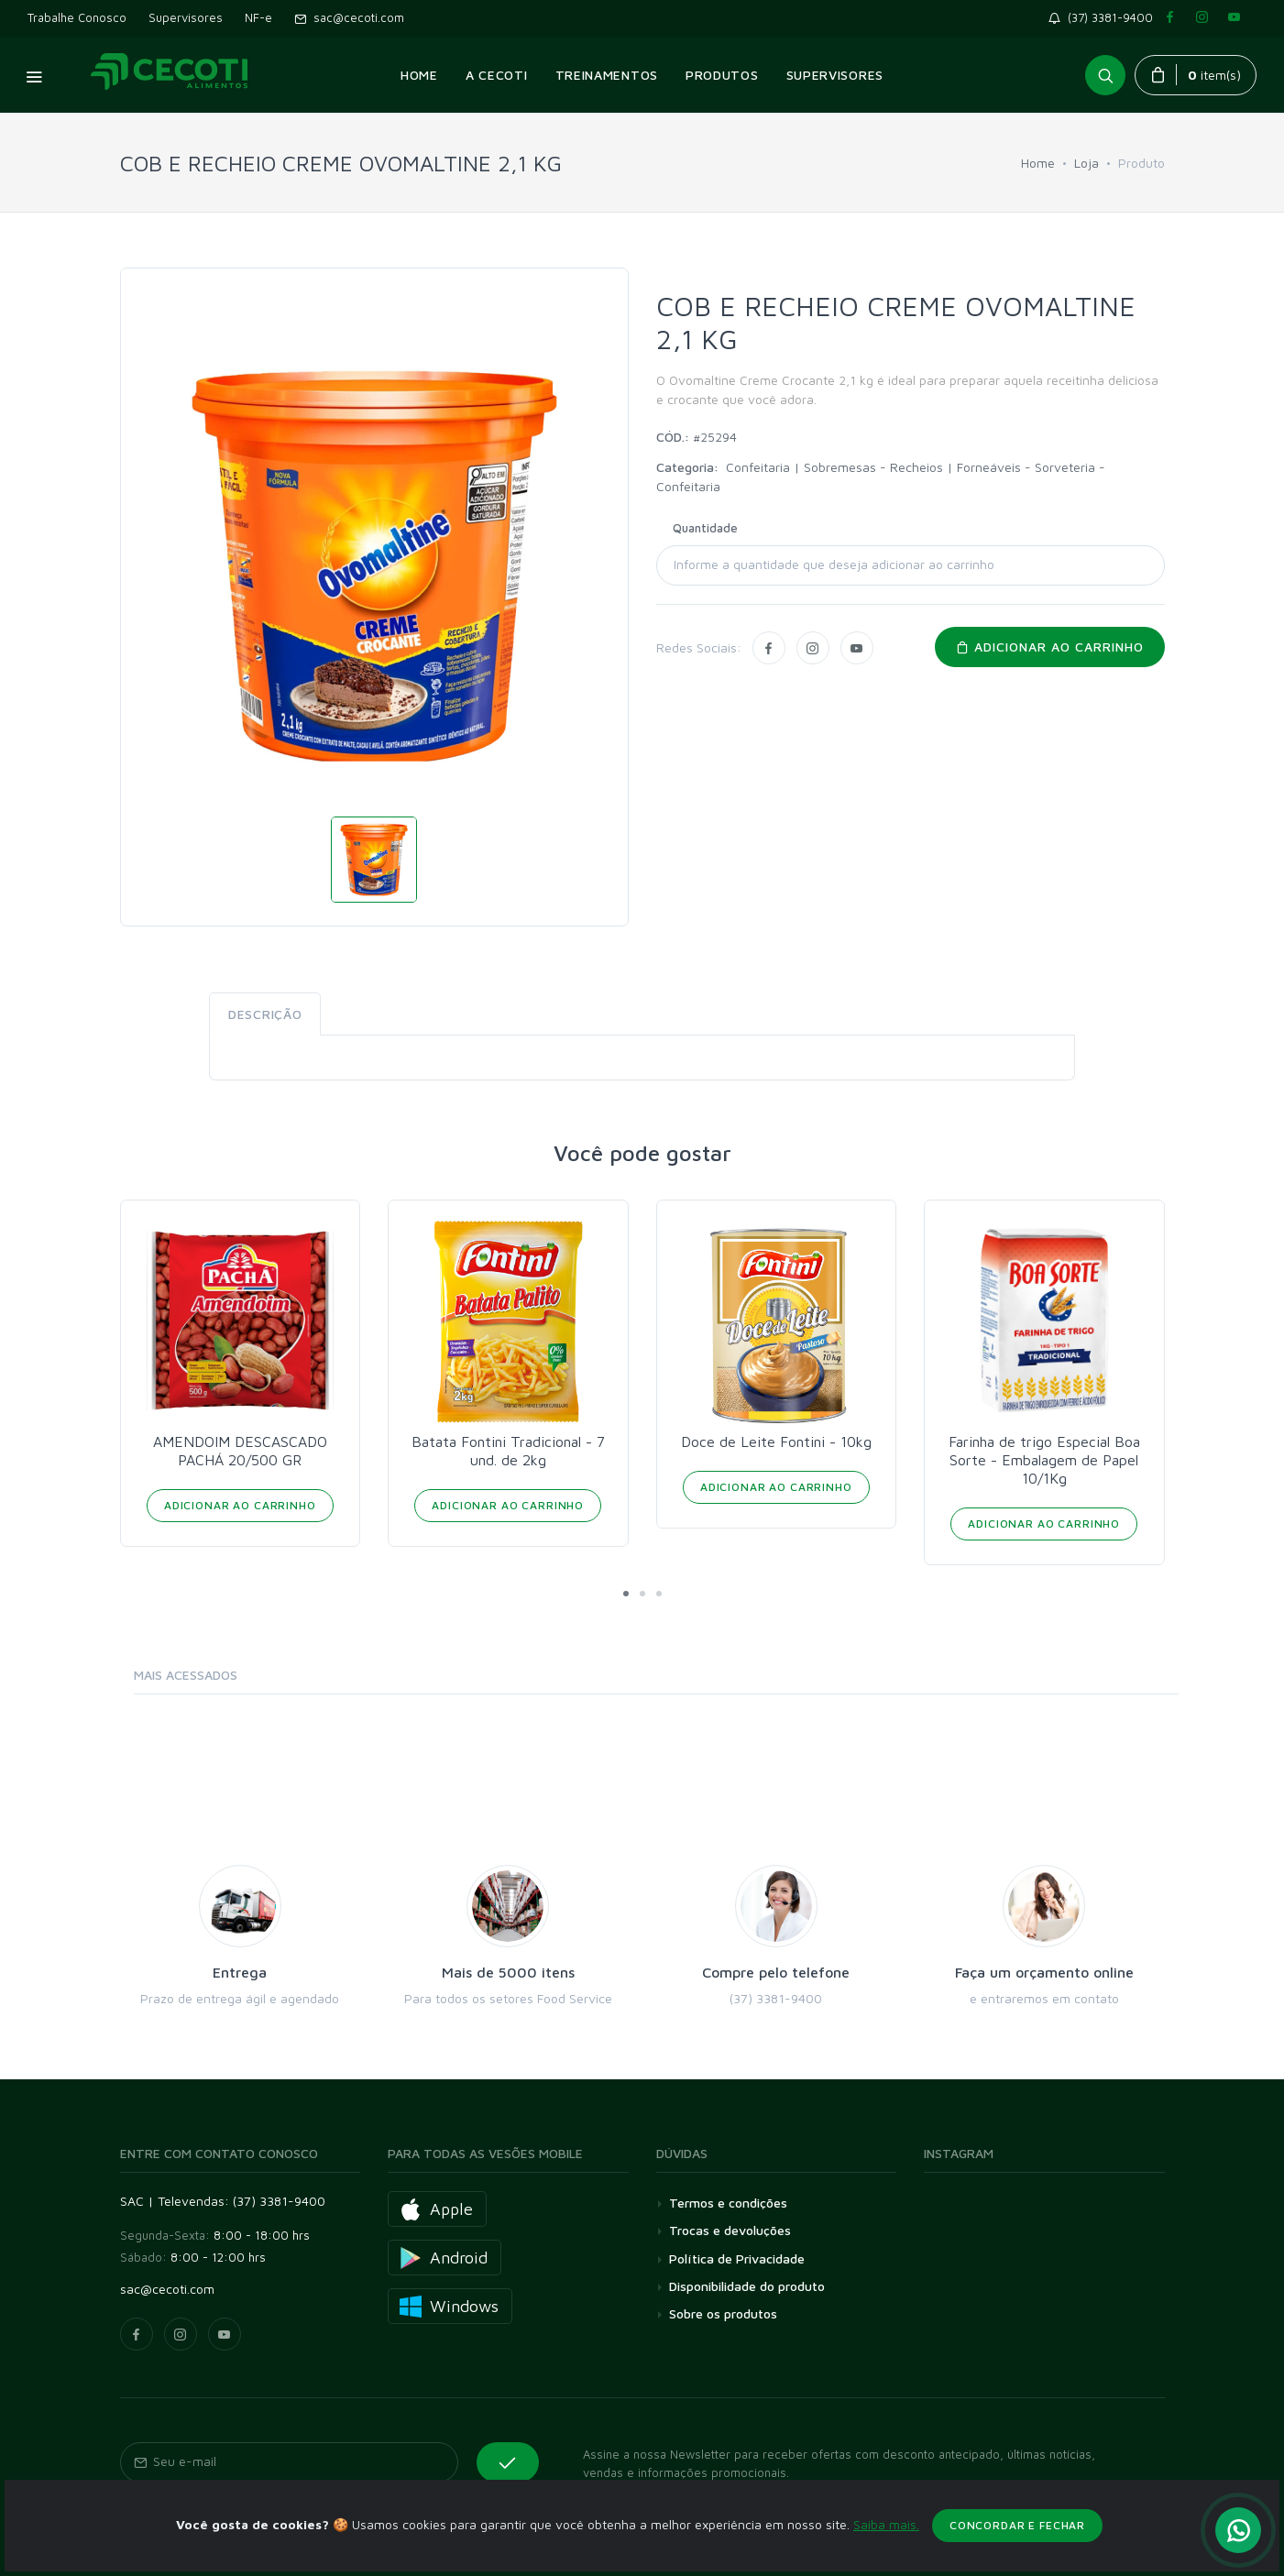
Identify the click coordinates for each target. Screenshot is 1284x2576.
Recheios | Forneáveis (957, 467)
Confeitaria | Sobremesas (803, 467)
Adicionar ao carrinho (1050, 646)
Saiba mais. (886, 2563)
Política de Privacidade (737, 2258)
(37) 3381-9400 (1104, 17)
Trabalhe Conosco (76, 17)
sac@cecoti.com (349, 17)
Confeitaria (688, 486)
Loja (1086, 162)
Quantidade (705, 528)
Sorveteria (1067, 467)
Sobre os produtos (723, 2313)
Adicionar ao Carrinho (240, 1505)
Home (1038, 162)
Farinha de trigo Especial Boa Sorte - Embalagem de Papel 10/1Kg (1044, 1459)
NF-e (258, 17)
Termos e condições (728, 2202)
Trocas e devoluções (730, 2230)
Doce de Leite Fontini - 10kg (776, 1441)
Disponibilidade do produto (747, 2286)
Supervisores (185, 17)
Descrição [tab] (265, 1014)
